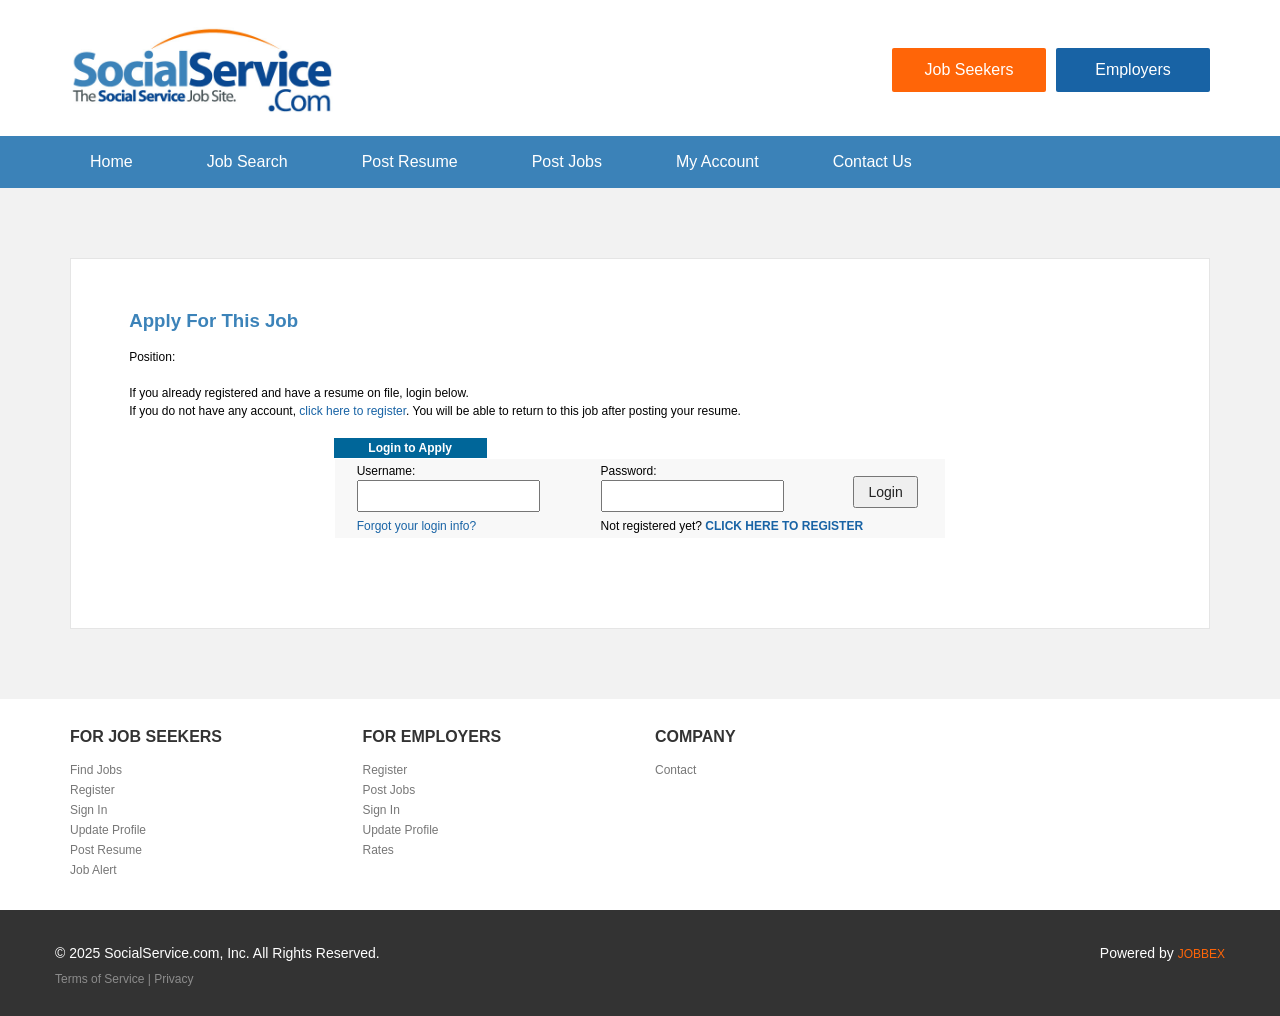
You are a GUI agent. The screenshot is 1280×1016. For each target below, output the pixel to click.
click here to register (352, 411)
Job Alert (93, 870)
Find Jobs (96, 770)
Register (92, 790)
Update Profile (108, 830)
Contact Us (872, 161)
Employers (1133, 69)
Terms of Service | (104, 979)
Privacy (173, 979)
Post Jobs (567, 161)
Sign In (88, 810)
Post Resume (410, 161)
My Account (717, 161)
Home (111, 161)
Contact (675, 770)
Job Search (247, 161)
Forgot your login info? (416, 526)
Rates (378, 850)
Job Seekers (969, 69)
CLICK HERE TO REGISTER (784, 526)
